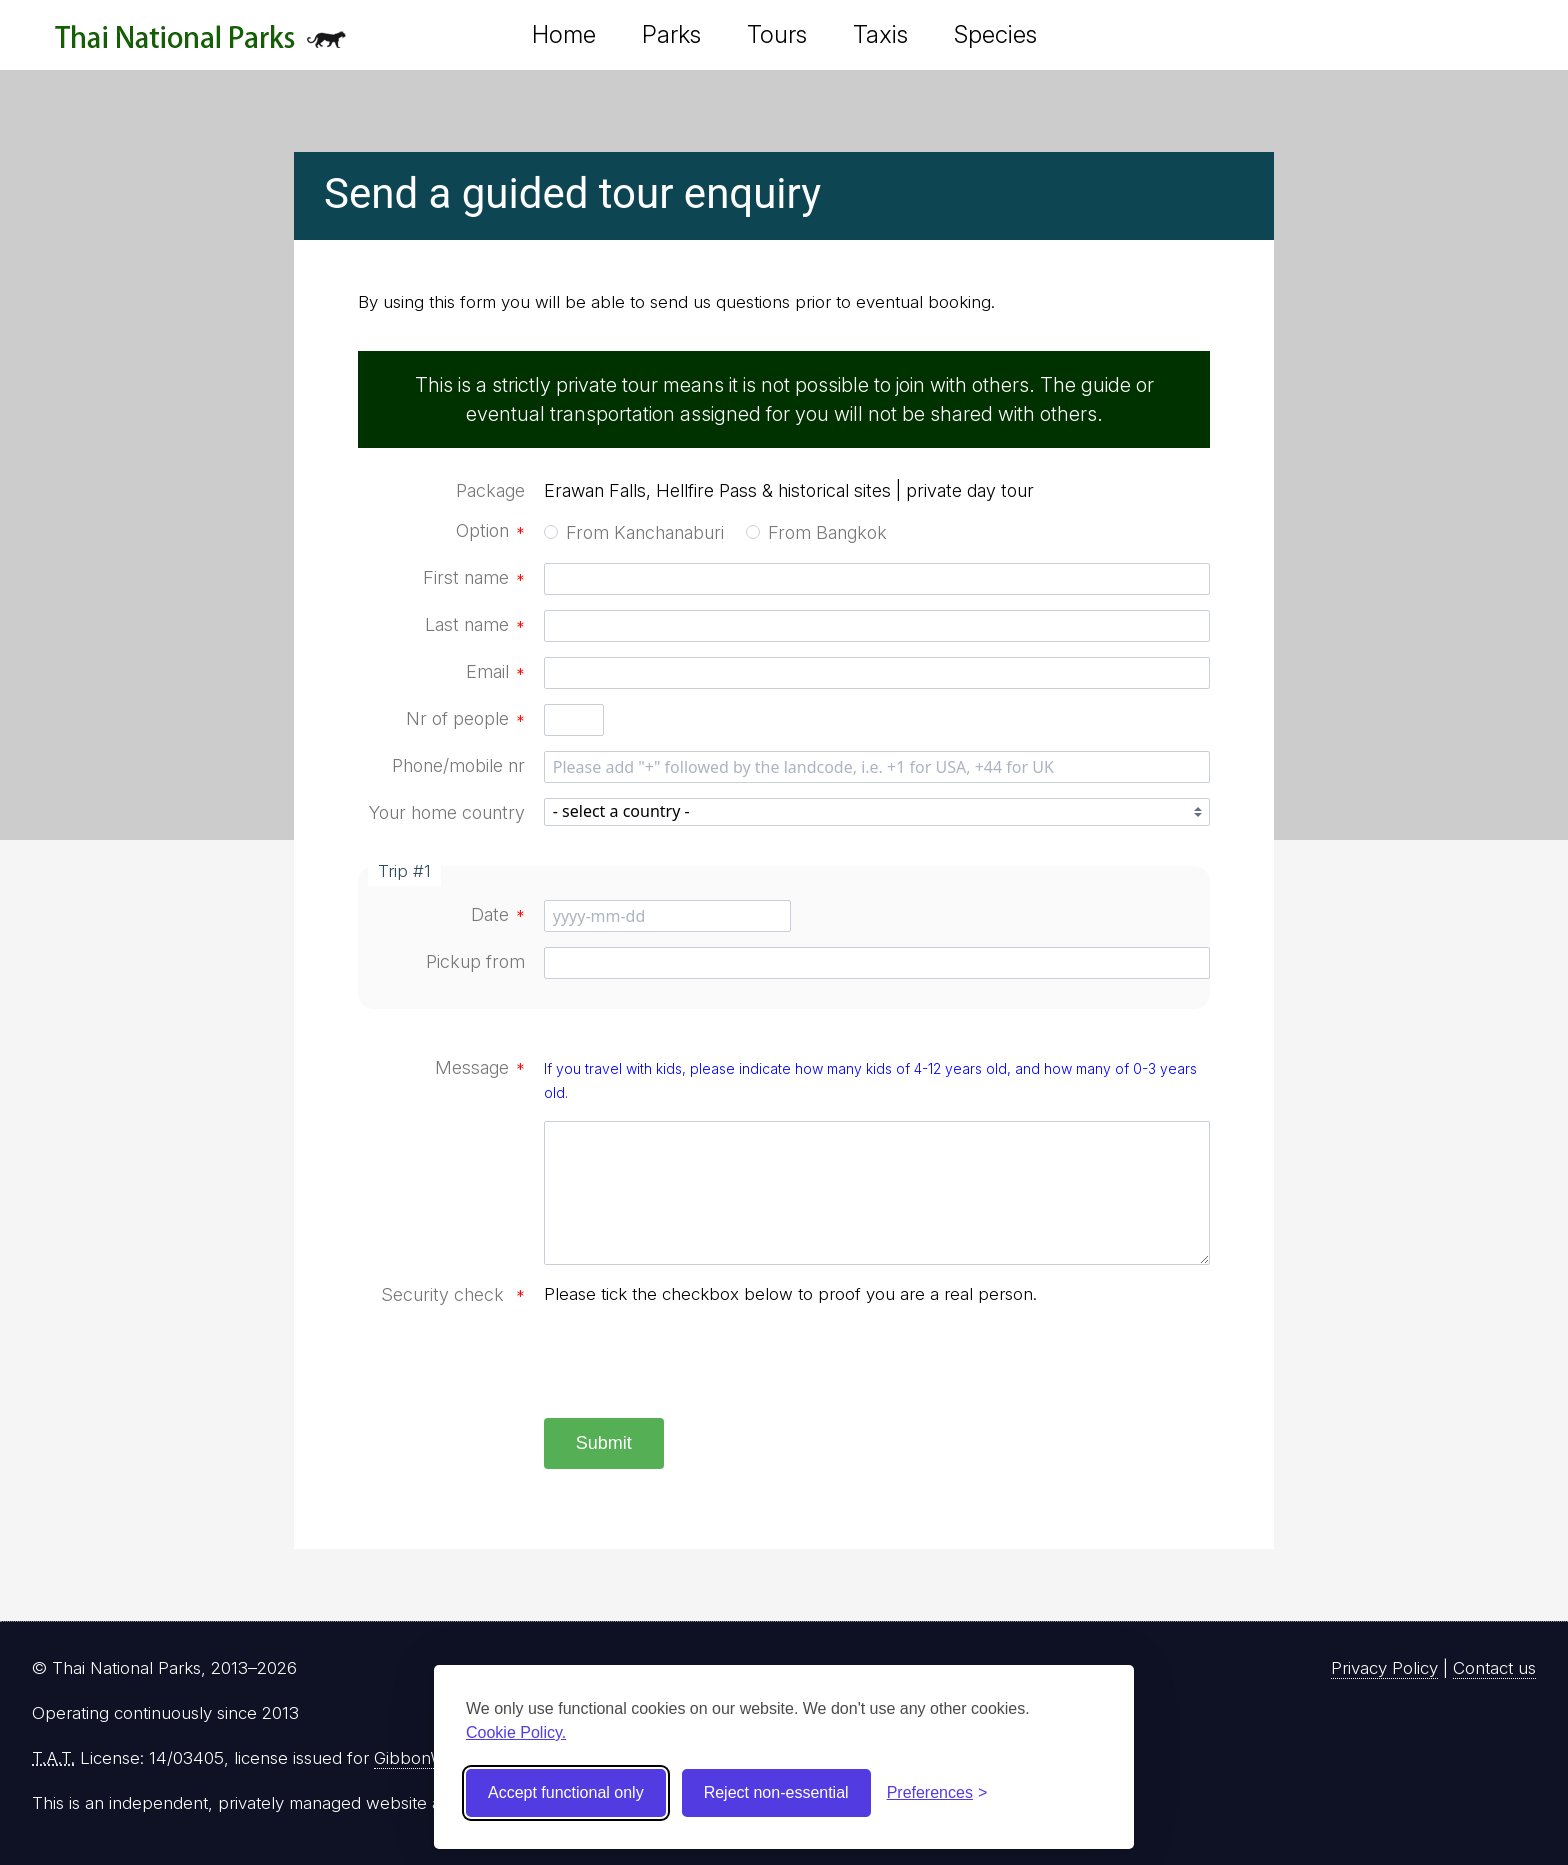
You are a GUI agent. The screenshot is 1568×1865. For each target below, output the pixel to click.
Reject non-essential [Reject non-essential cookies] (776, 1792)
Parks (671, 34)
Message (480, 1067)
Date (498, 914)
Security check (453, 1294)
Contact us (1494, 1668)
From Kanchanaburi (645, 532)
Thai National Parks (200, 44)
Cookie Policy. (516, 1732)
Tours (777, 34)
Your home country (447, 812)
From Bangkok (827, 532)
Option (490, 530)
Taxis (880, 34)
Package (490, 490)
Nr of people (465, 718)
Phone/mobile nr (458, 765)
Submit (604, 1443)
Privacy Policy (1384, 1668)
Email (495, 671)
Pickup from (475, 961)
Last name (475, 624)
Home (564, 34)
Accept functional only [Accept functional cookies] (566, 1792)
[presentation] (696, 1364)
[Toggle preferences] (937, 1793)
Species (995, 34)
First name (474, 577)
